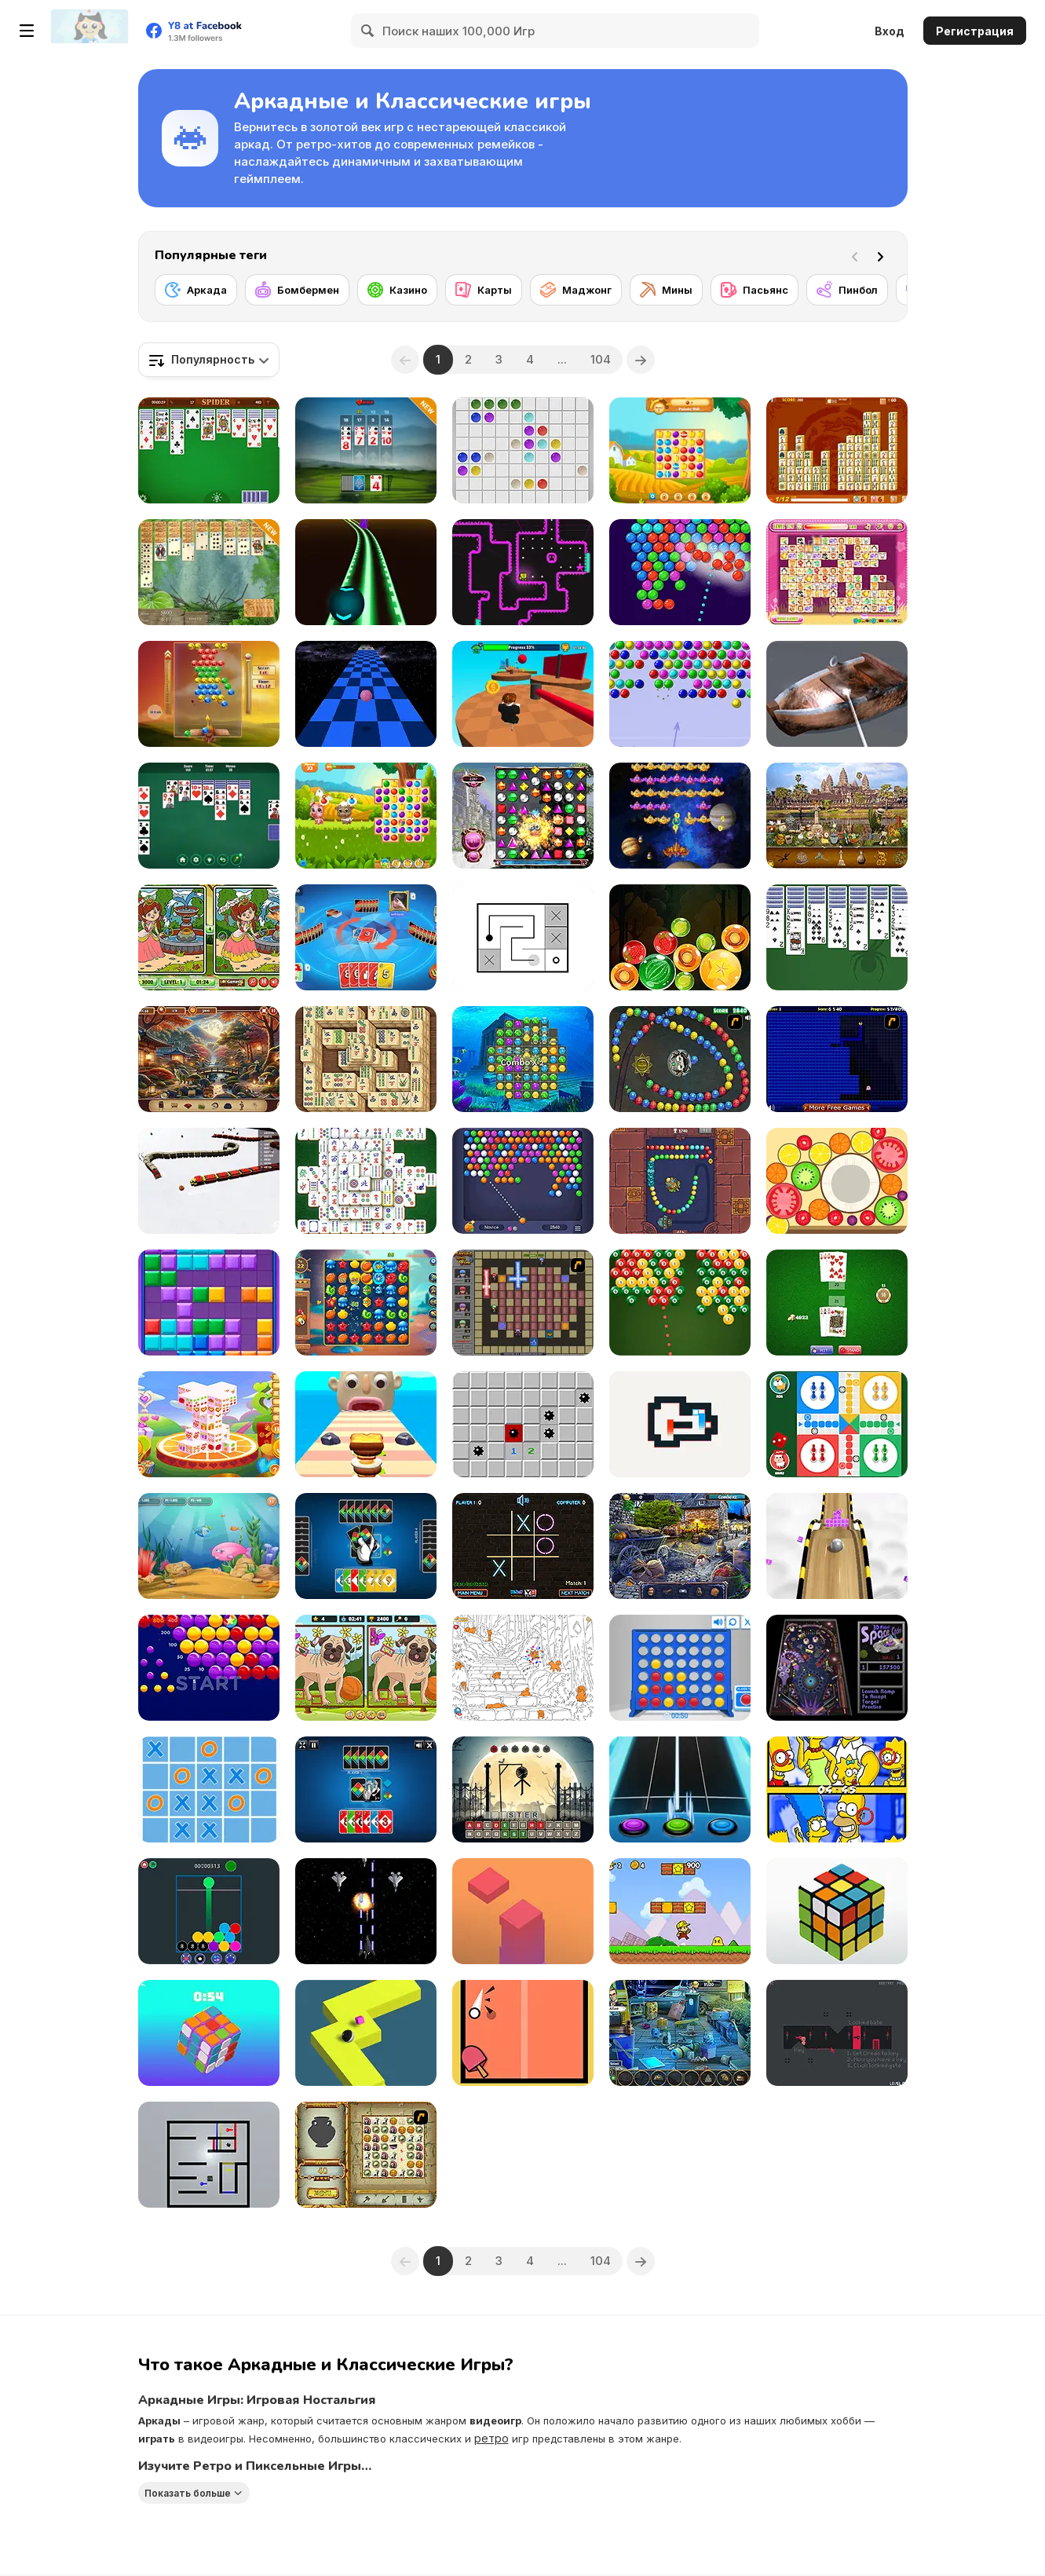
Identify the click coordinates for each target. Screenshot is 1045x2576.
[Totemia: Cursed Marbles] (680, 1181)
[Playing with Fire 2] (523, 1303)
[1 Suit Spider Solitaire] (837, 937)
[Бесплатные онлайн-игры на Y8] (89, 30)
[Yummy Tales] (366, 816)
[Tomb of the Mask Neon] (523, 572)
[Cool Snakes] (209, 1181)
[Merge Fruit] (837, 1181)
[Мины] (666, 290)
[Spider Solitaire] (209, 450)
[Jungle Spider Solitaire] (209, 572)
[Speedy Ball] (366, 694)
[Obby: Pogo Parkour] (523, 694)
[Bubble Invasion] (209, 1668)
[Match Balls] (209, 1911)
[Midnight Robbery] (680, 2033)
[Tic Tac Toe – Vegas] (523, 1546)
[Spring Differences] (209, 937)
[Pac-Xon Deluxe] (837, 1059)
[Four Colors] (366, 1546)
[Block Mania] (209, 1303)
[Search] (368, 30)
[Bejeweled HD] (523, 816)
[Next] (883, 255)
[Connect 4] (680, 1668)
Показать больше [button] (187, 2493)
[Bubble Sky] (209, 694)
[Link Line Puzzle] (523, 937)
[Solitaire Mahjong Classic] (366, 1181)
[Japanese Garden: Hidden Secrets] (209, 1059)
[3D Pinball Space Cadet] (837, 1668)
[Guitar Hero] (680, 1789)
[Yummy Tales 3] (680, 450)
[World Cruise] (837, 816)
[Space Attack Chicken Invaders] (680, 816)
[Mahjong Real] (366, 1059)
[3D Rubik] (837, 1911)
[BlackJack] (837, 1303)
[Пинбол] (847, 290)
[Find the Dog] (523, 1668)
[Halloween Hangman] (523, 1789)
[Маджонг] (576, 290)
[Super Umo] (366, 937)
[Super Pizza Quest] (680, 1911)
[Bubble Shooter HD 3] (523, 1181)
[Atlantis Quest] (366, 2155)
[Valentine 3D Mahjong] (209, 1424)
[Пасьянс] (754, 290)
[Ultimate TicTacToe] (209, 1789)
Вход (889, 31)
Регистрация (975, 31)
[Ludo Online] (837, 1424)
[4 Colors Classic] (366, 1789)
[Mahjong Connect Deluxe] (837, 450)
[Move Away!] (209, 2155)
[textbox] (209, 359)
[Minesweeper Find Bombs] (523, 1424)
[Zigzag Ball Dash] (366, 2033)
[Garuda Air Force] (366, 1911)
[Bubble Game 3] (680, 694)
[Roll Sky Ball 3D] (837, 1546)
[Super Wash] (837, 694)
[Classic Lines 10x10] (523, 450)
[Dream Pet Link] (837, 572)
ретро (491, 2438)
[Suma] (680, 1059)
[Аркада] (196, 290)
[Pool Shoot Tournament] (680, 1303)
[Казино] (397, 290)
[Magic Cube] (209, 2033)
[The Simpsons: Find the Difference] (837, 1789)
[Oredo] (837, 2033)
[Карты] (483, 290)
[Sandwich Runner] (366, 1424)
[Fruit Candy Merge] (680, 937)
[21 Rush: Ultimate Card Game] (366, 450)
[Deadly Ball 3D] (366, 572)
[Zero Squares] (680, 1424)
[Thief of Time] (680, 1546)
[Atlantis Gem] (523, 1059)
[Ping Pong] (523, 2033)
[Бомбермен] (297, 290)
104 (600, 359)
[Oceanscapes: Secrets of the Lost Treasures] (366, 1303)
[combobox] (209, 359)
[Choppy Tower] (523, 1911)
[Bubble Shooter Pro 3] (680, 572)
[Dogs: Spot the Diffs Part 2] (366, 1668)
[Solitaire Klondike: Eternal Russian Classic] (209, 816)
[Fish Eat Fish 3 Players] (209, 1546)
